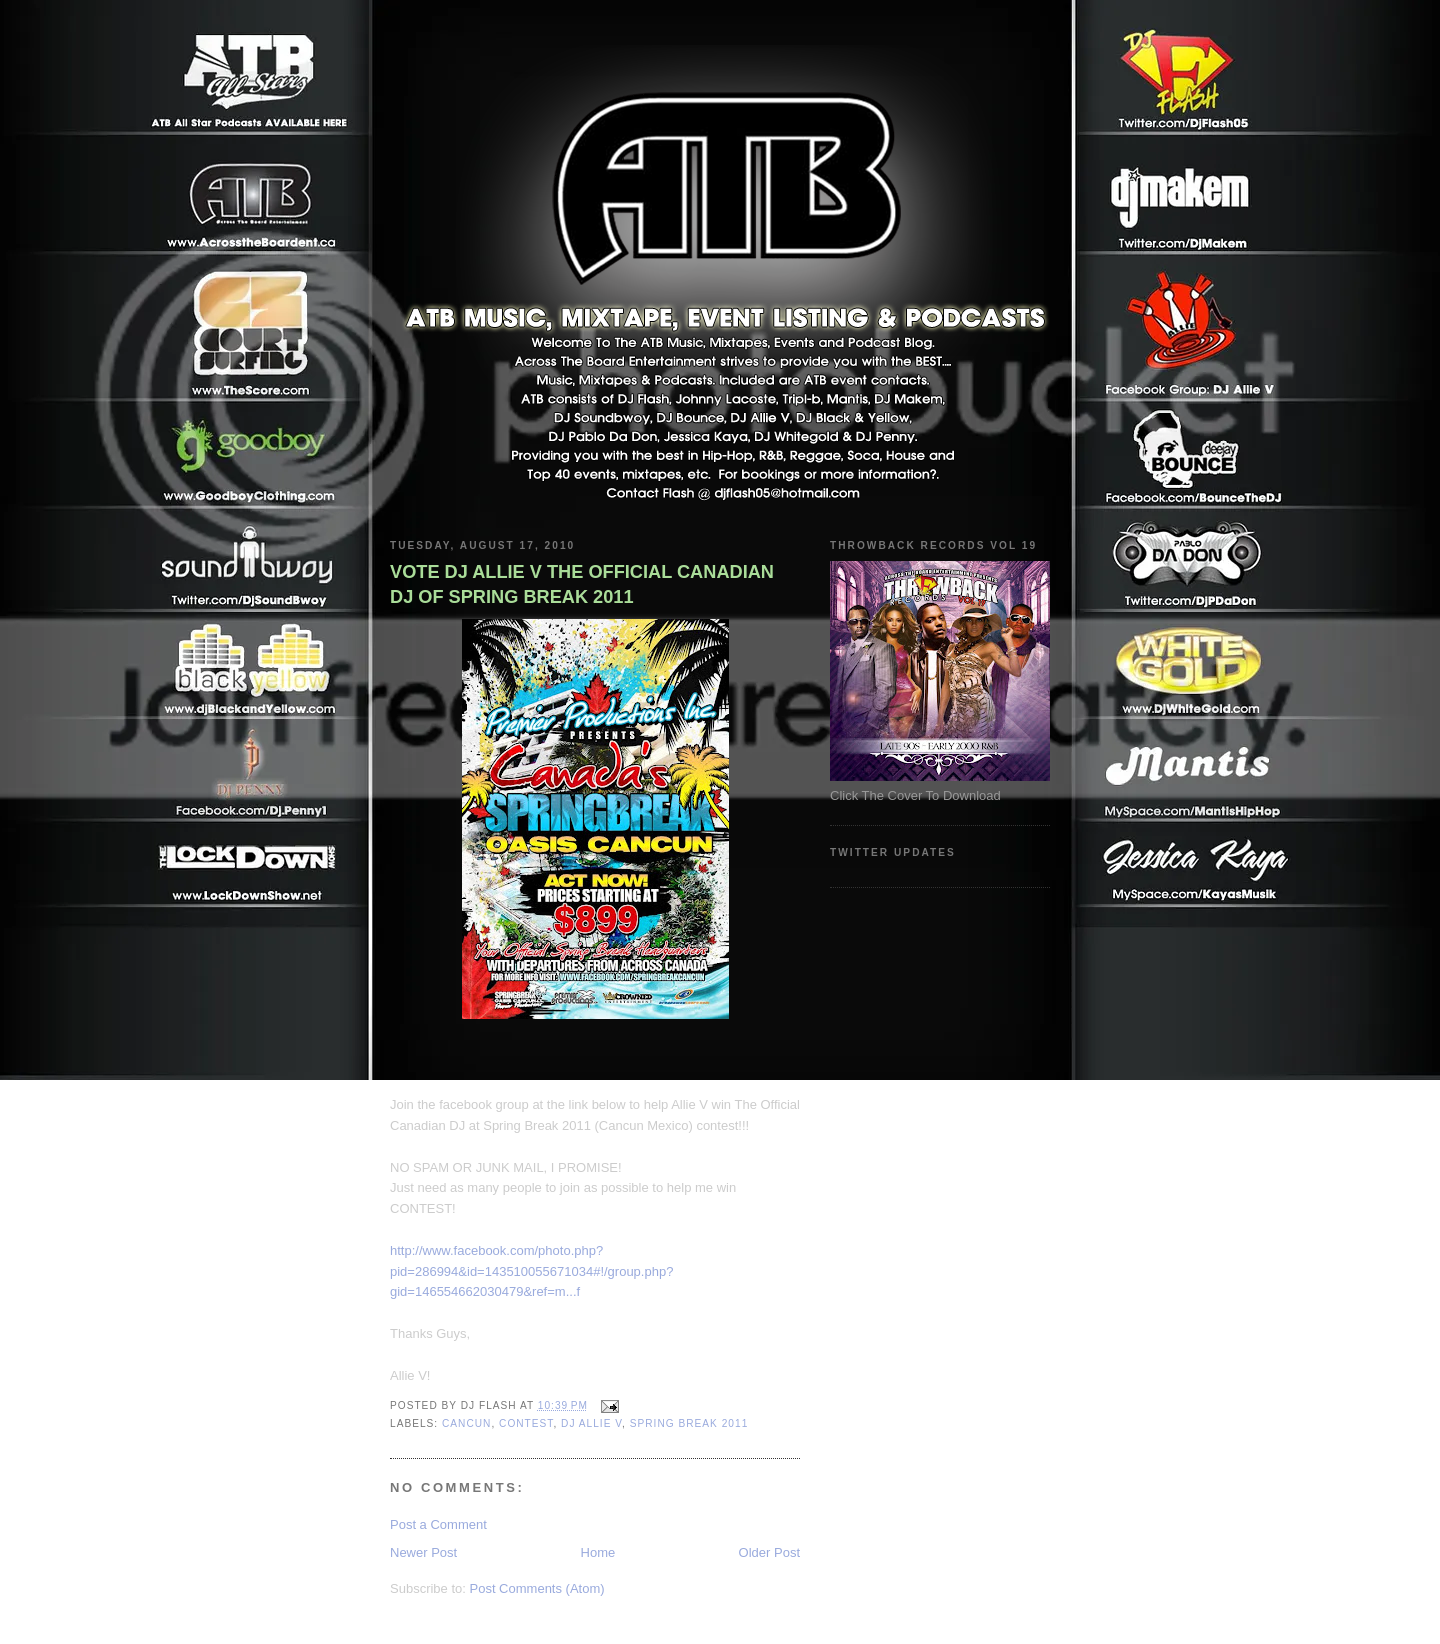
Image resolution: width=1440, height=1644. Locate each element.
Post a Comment (438, 1524)
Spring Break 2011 (689, 1423)
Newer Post (423, 1552)
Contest (526, 1423)
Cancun (466, 1423)
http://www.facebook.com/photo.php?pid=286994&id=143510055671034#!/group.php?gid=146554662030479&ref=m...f (531, 1271)
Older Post (769, 1552)
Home (598, 1552)
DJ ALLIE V (591, 1423)
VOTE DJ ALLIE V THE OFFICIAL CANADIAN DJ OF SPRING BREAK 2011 (582, 584)
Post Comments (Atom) (537, 1588)
